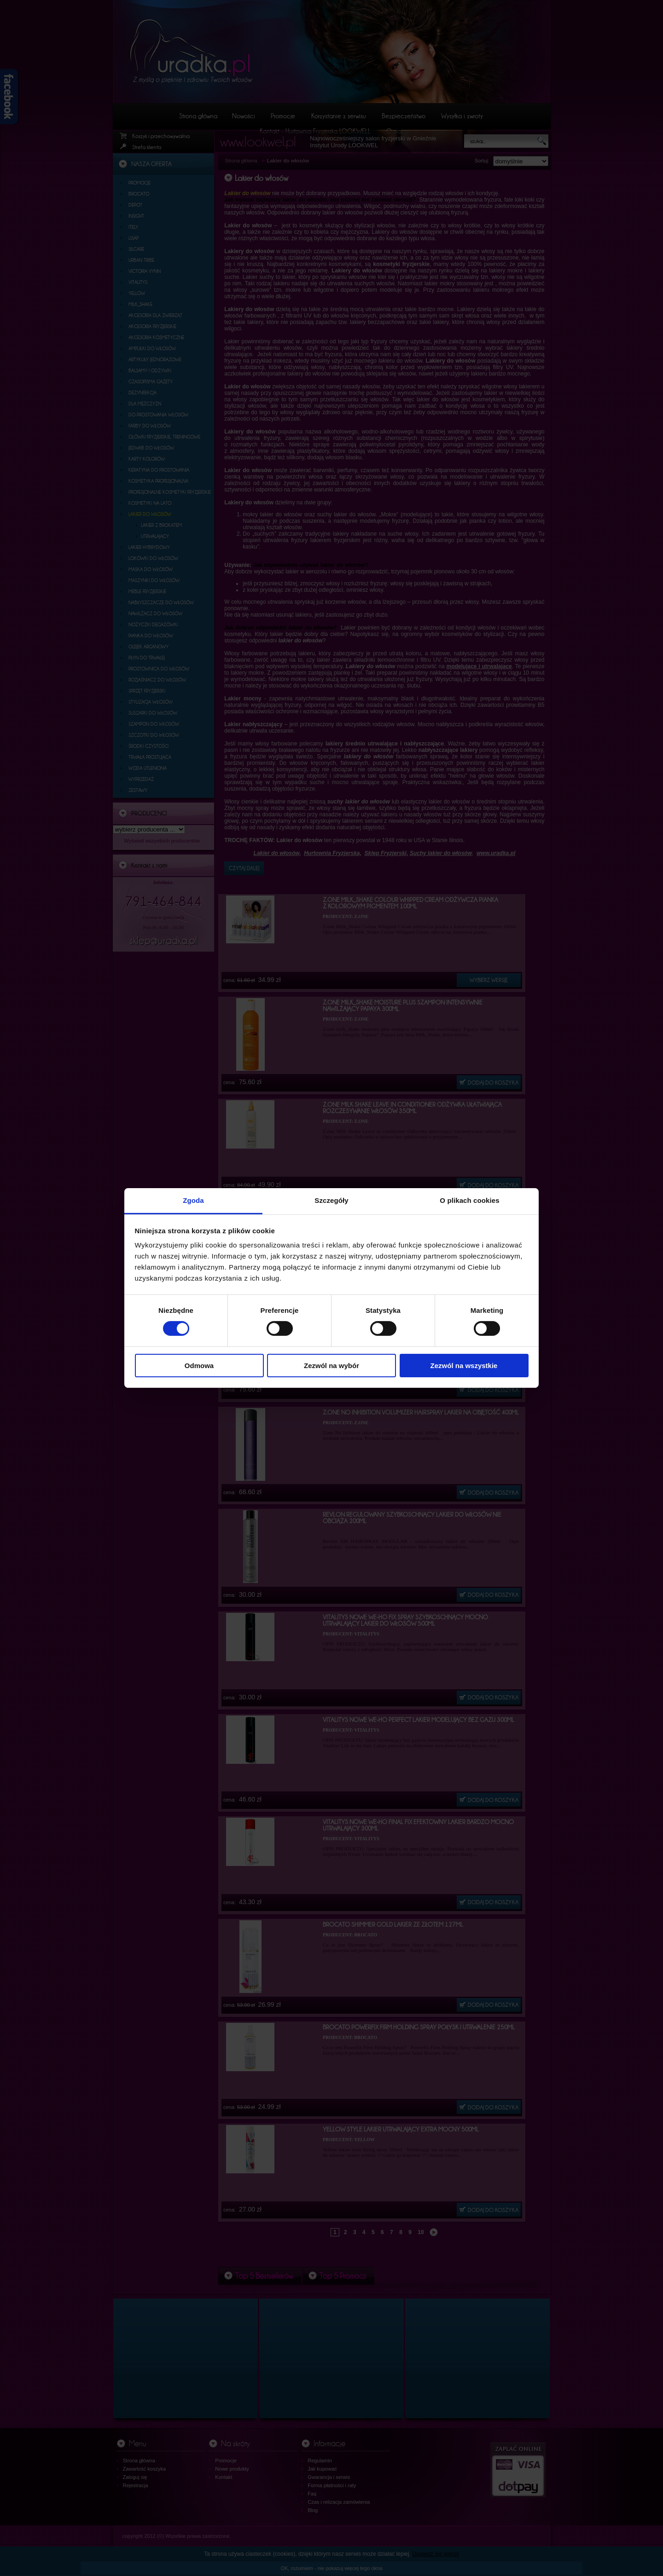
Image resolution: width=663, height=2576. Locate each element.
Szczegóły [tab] (331, 1200)
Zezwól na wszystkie (464, 1365)
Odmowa (199, 1365)
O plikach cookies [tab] (469, 1200)
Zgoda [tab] (193, 1200)
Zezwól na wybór (331, 1365)
